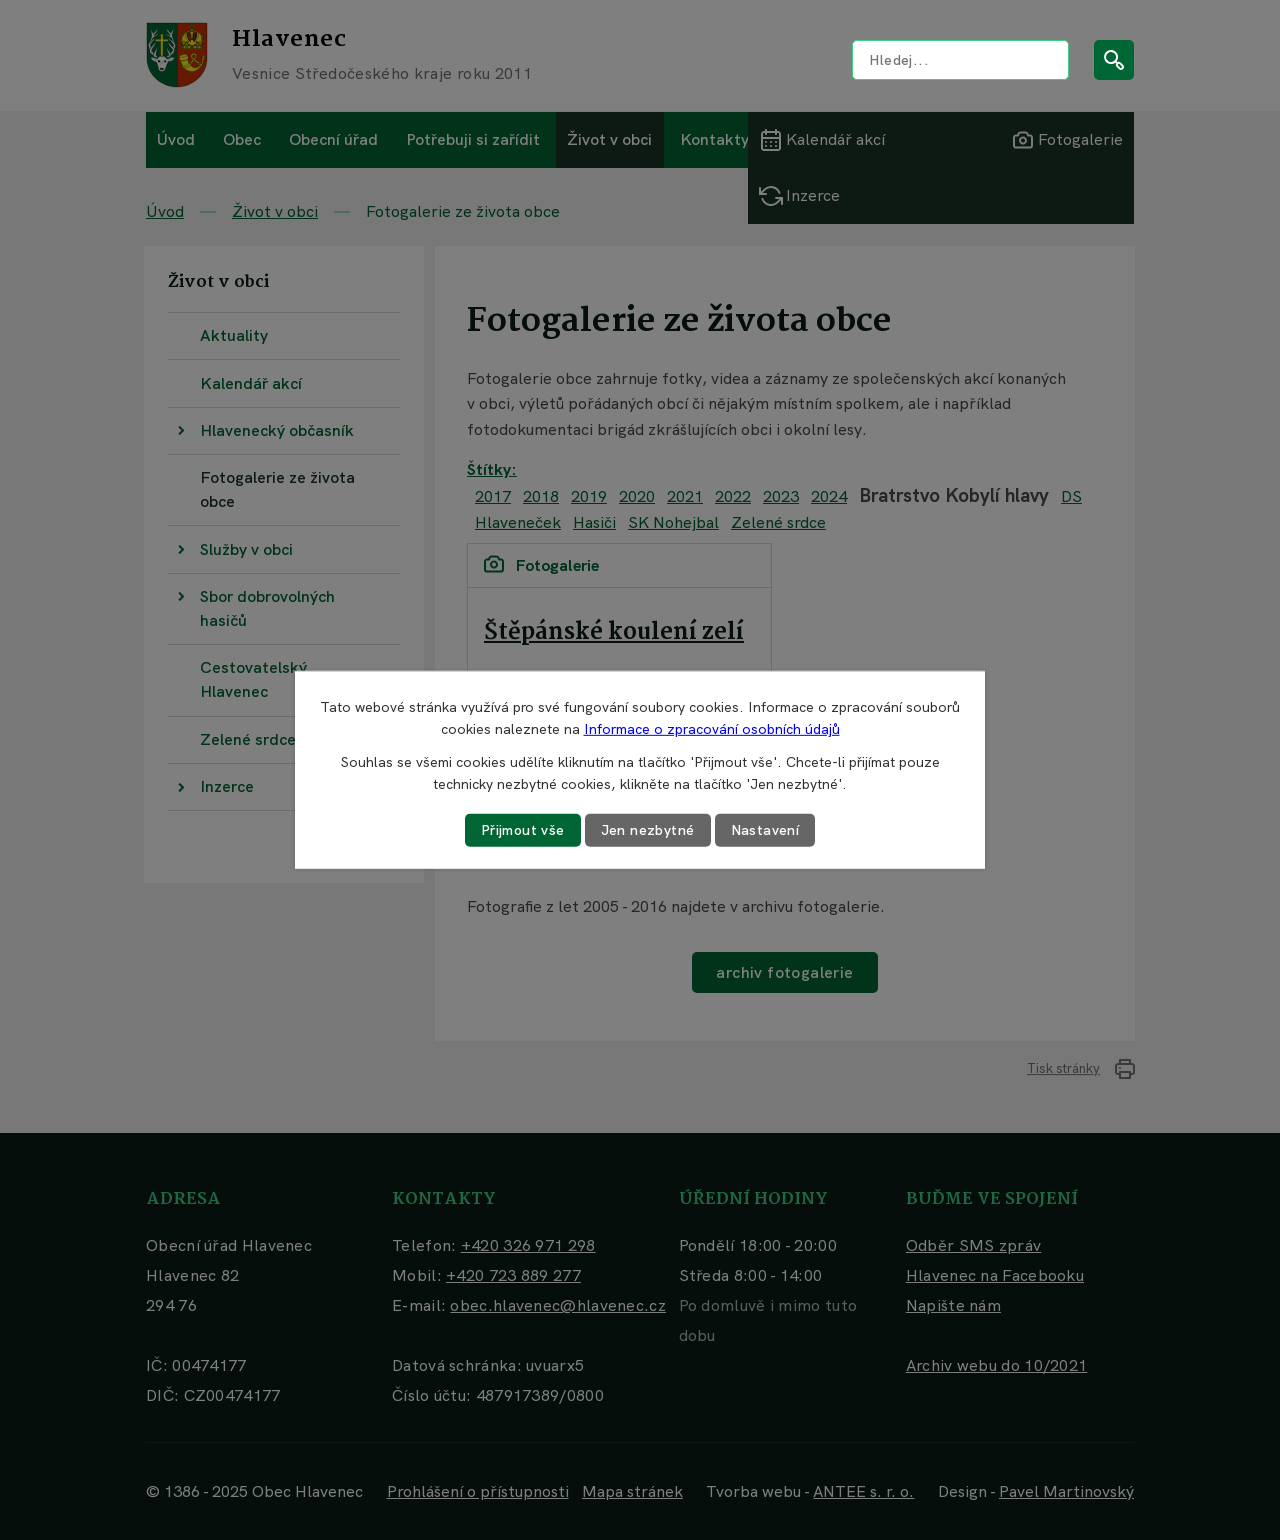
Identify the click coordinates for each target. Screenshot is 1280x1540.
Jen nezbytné (648, 830)
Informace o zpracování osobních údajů (712, 729)
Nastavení (765, 830)
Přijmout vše (523, 830)
